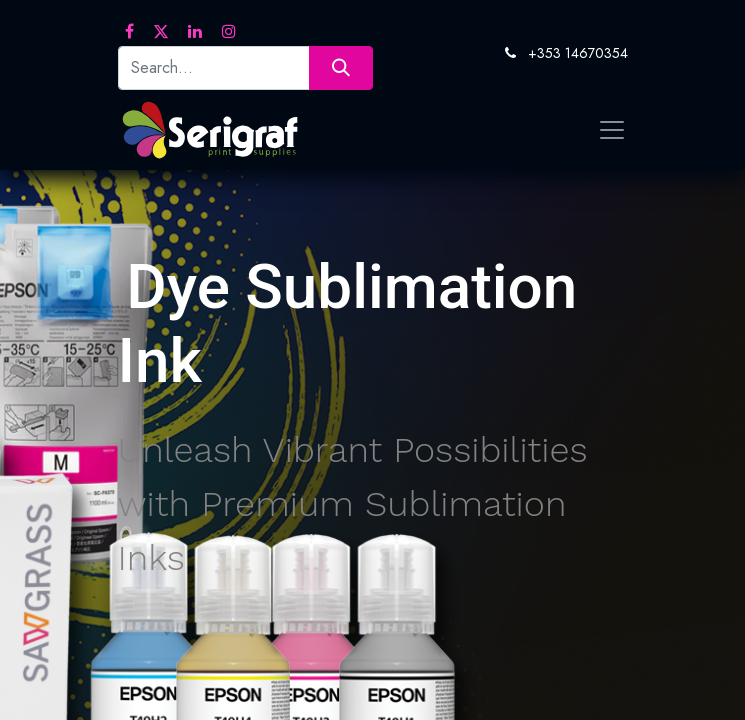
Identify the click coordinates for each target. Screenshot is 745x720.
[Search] (340, 67)
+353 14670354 (578, 53)
